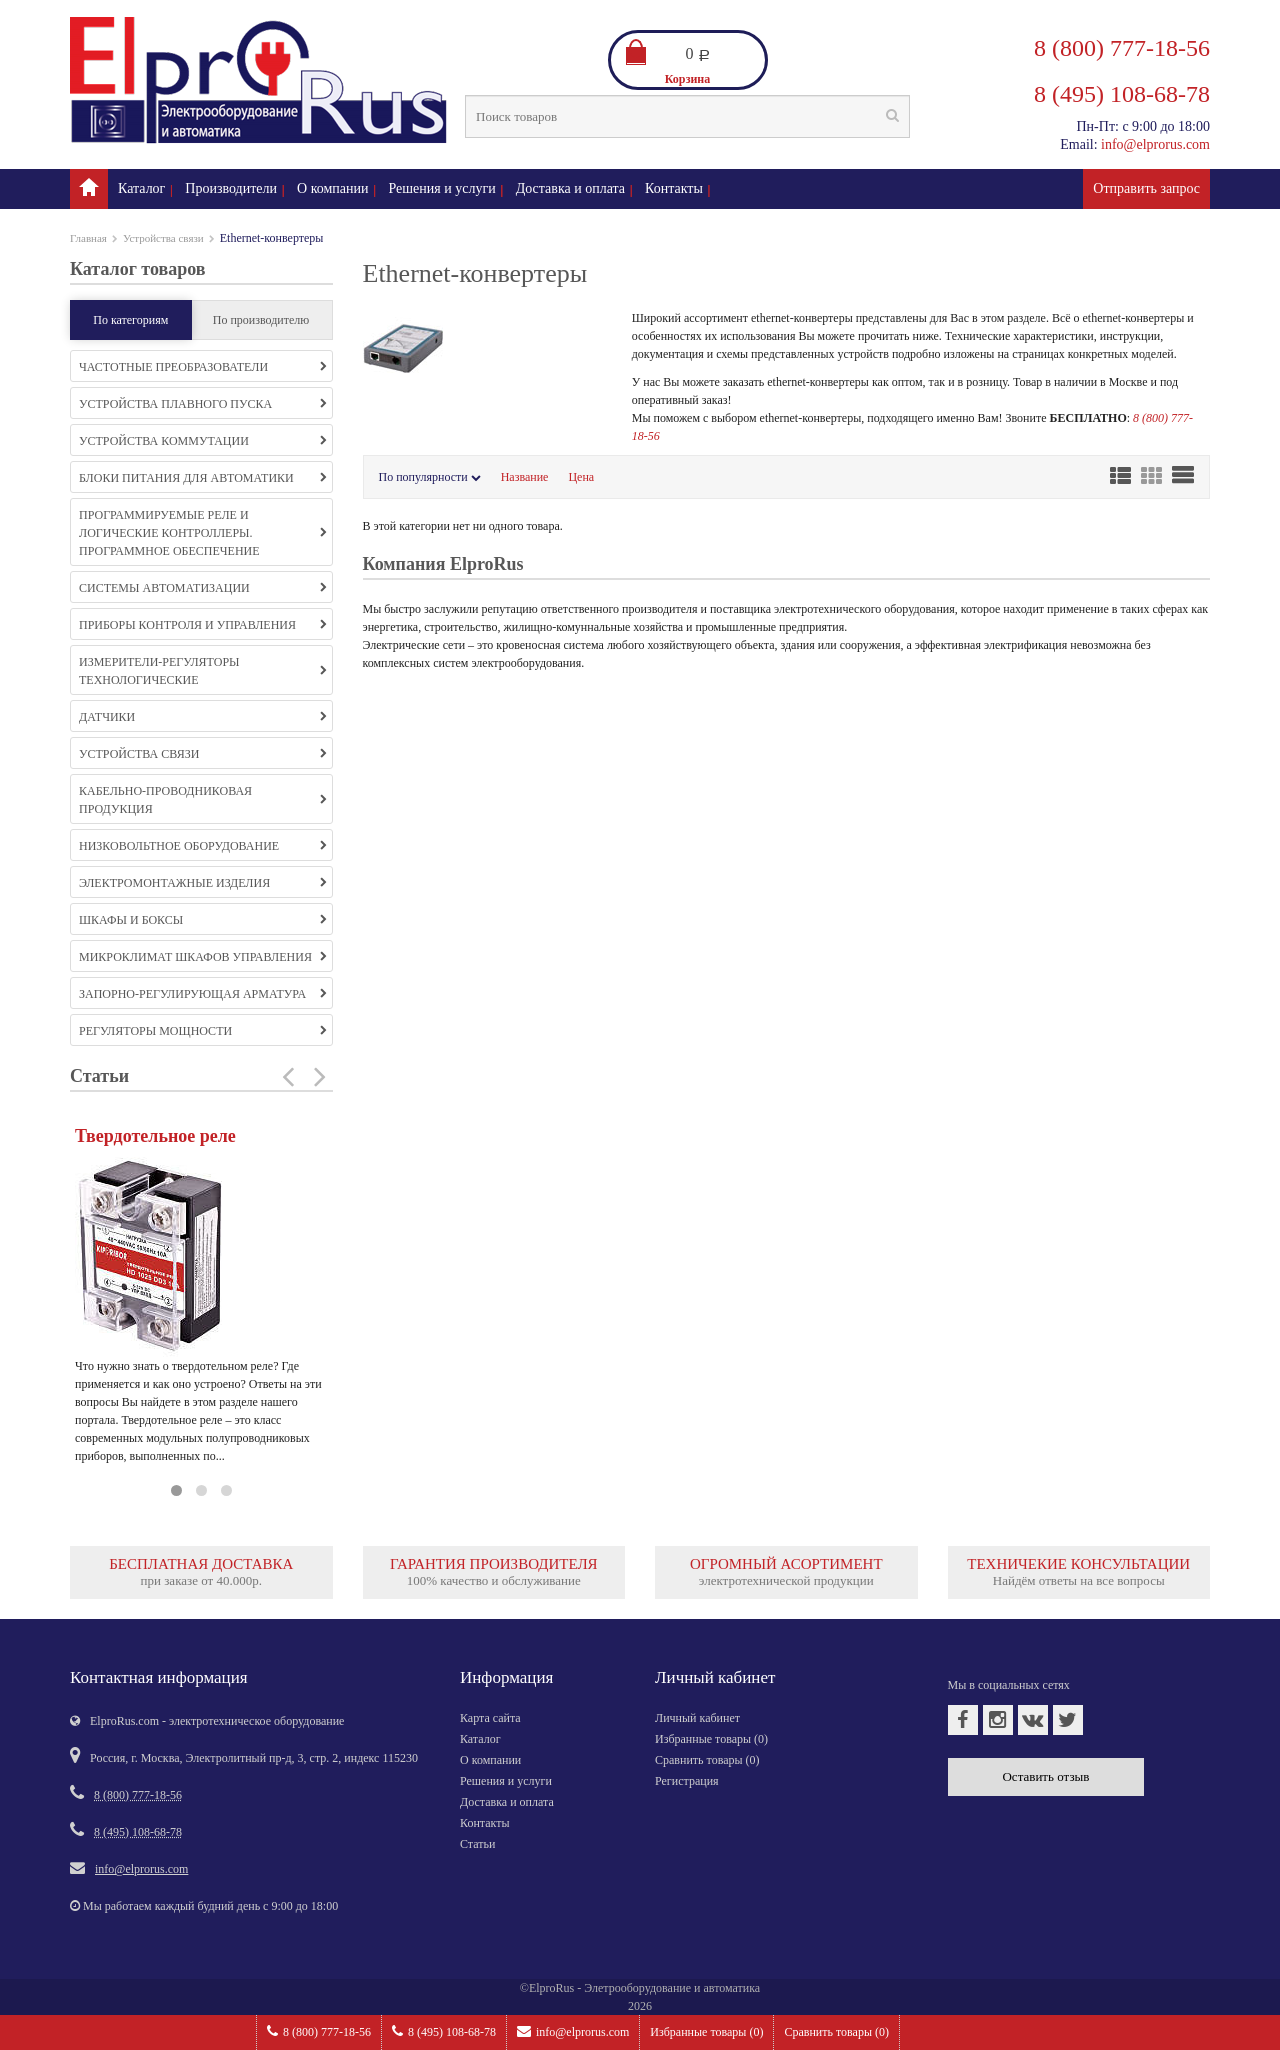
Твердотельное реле (155, 1136)
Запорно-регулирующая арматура (203, 994)
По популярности (430, 477)
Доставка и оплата (570, 188)
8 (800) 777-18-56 (319, 2031)
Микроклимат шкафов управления (203, 957)
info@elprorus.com (573, 2031)
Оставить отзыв (1045, 1776)
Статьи (477, 1844)
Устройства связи (163, 238)
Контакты (674, 188)
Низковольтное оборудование (203, 846)
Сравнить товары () (836, 2032)
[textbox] (687, 116)
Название (525, 477)
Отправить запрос (1146, 188)
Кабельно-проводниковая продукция (203, 800)
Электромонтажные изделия (203, 883)
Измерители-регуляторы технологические (203, 671)
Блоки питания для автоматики (203, 478)
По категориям (130, 320)
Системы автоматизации (203, 588)
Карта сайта (490, 1718)
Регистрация (687, 1781)
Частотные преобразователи (203, 367)
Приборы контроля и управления (203, 625)
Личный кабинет (697, 1718)
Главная (88, 238)
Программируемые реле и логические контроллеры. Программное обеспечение (203, 533)
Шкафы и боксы (203, 920)
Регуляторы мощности (203, 1031)
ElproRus (551, 1988)
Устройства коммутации (203, 441)
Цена (581, 477)
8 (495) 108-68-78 (444, 2031)
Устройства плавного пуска (203, 404)
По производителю (261, 320)
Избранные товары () (706, 2032)
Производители (231, 188)
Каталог (141, 188)
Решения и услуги (442, 188)
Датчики (203, 717)
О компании (332, 188)
